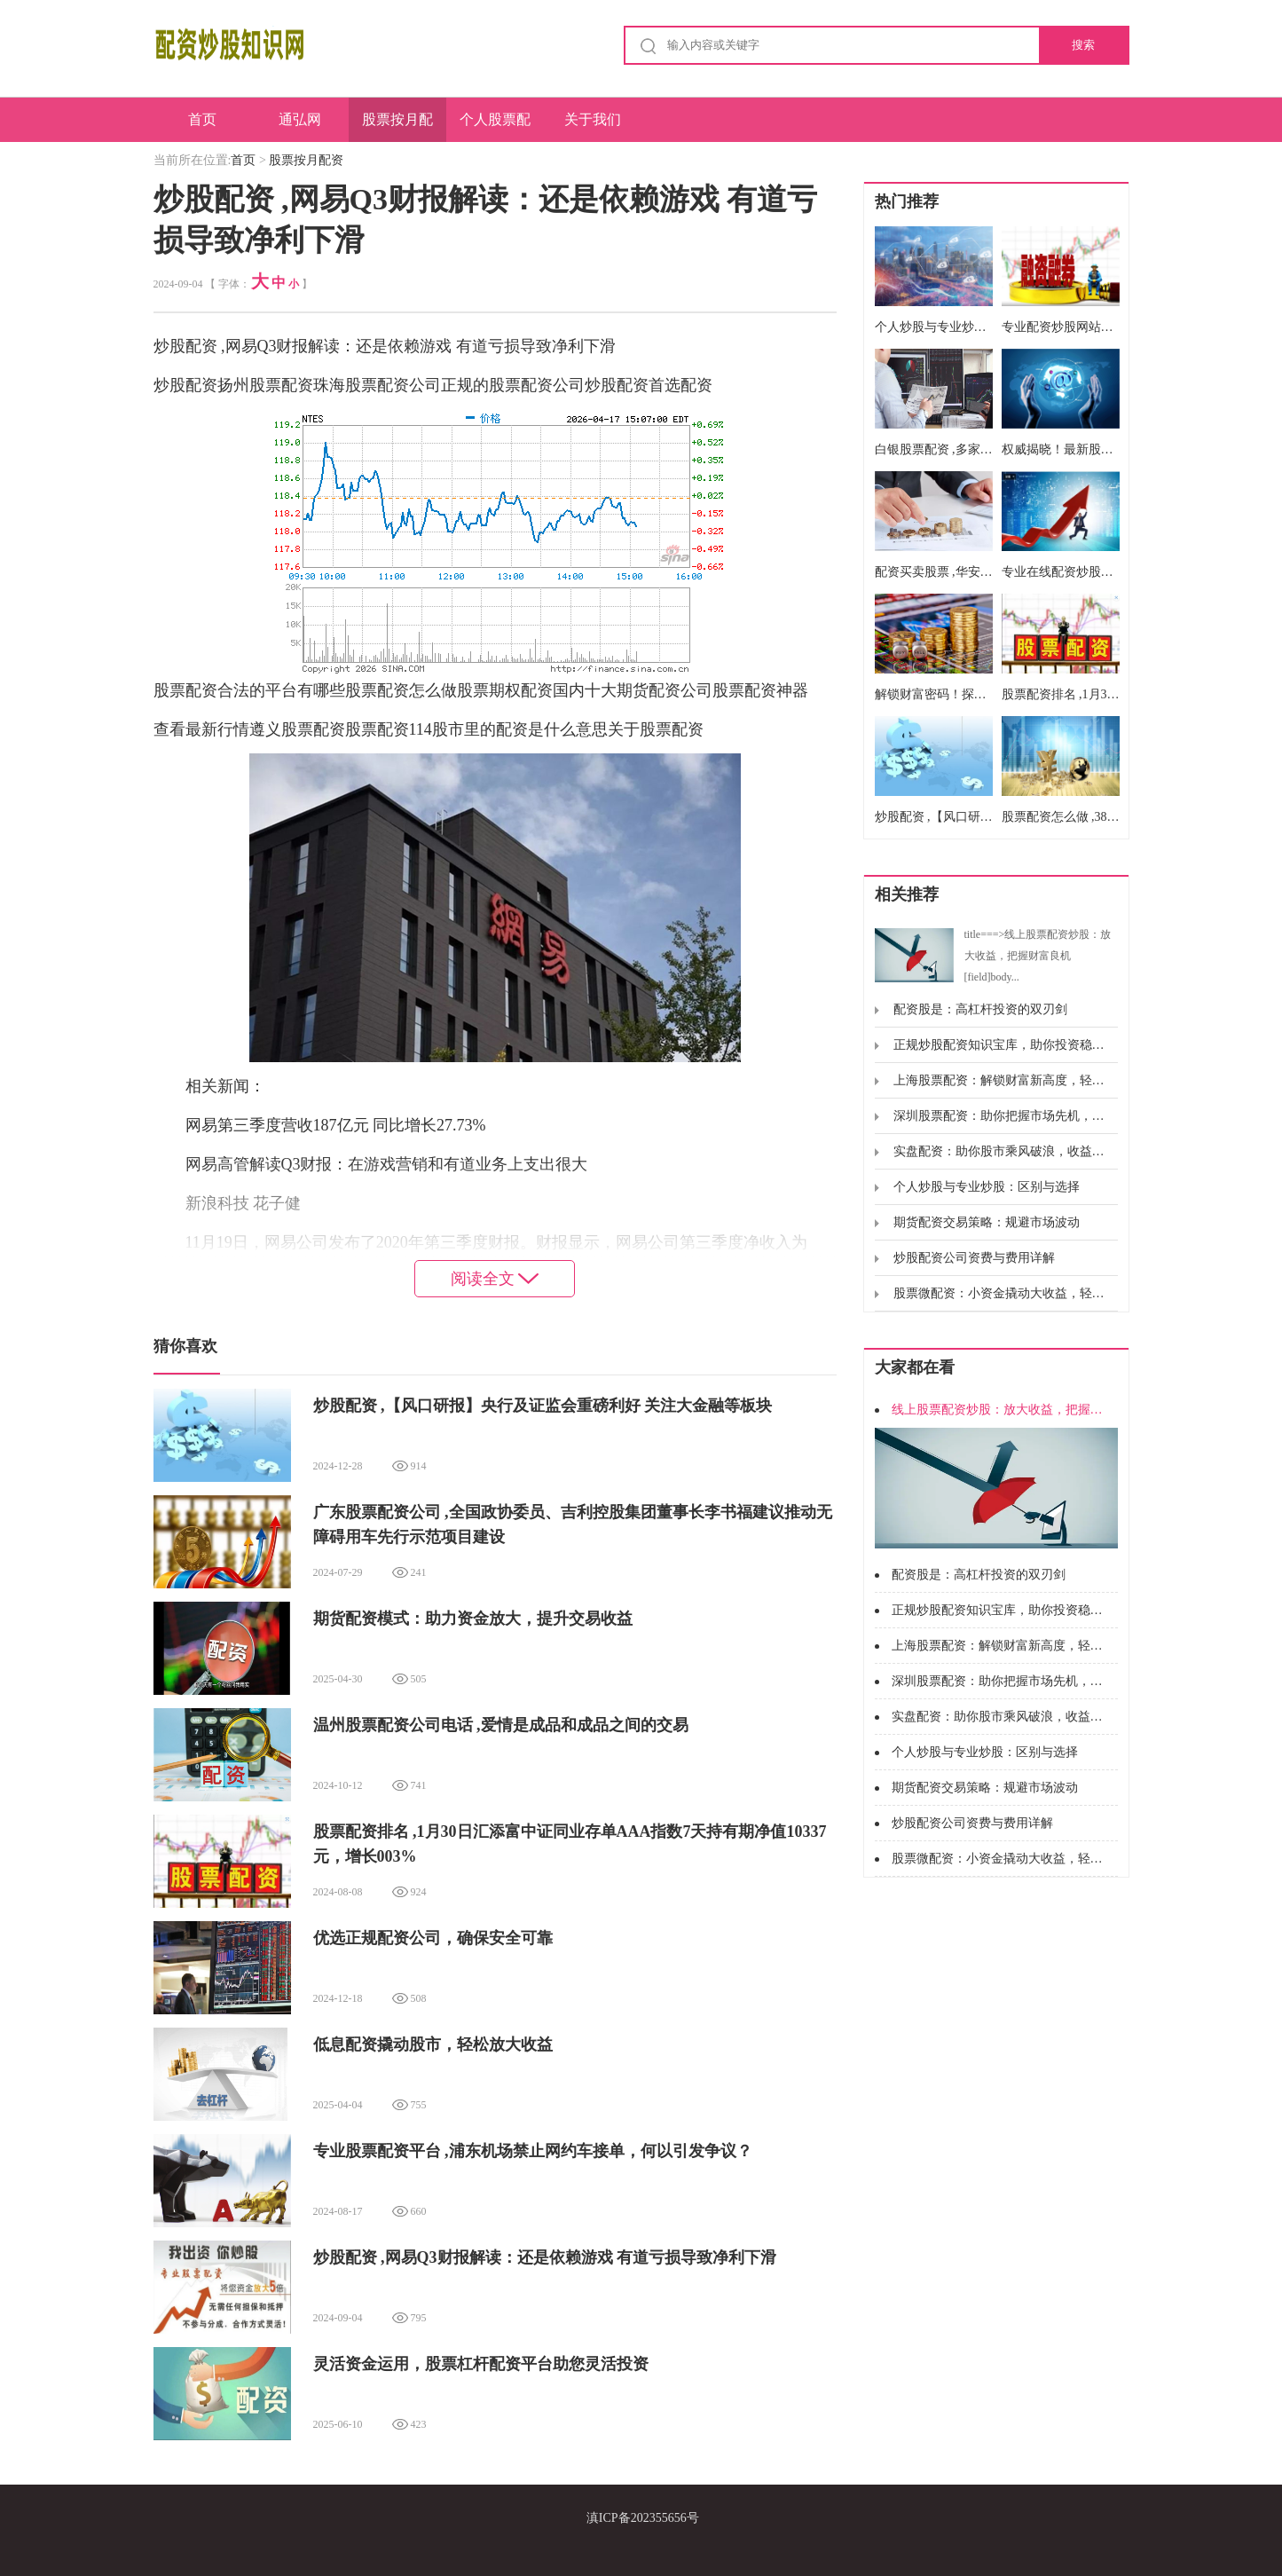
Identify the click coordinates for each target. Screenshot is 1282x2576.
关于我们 (592, 119)
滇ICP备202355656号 (642, 2518)
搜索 (1083, 44)
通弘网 (300, 119)
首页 (202, 119)
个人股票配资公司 (495, 127)
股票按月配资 (397, 127)
